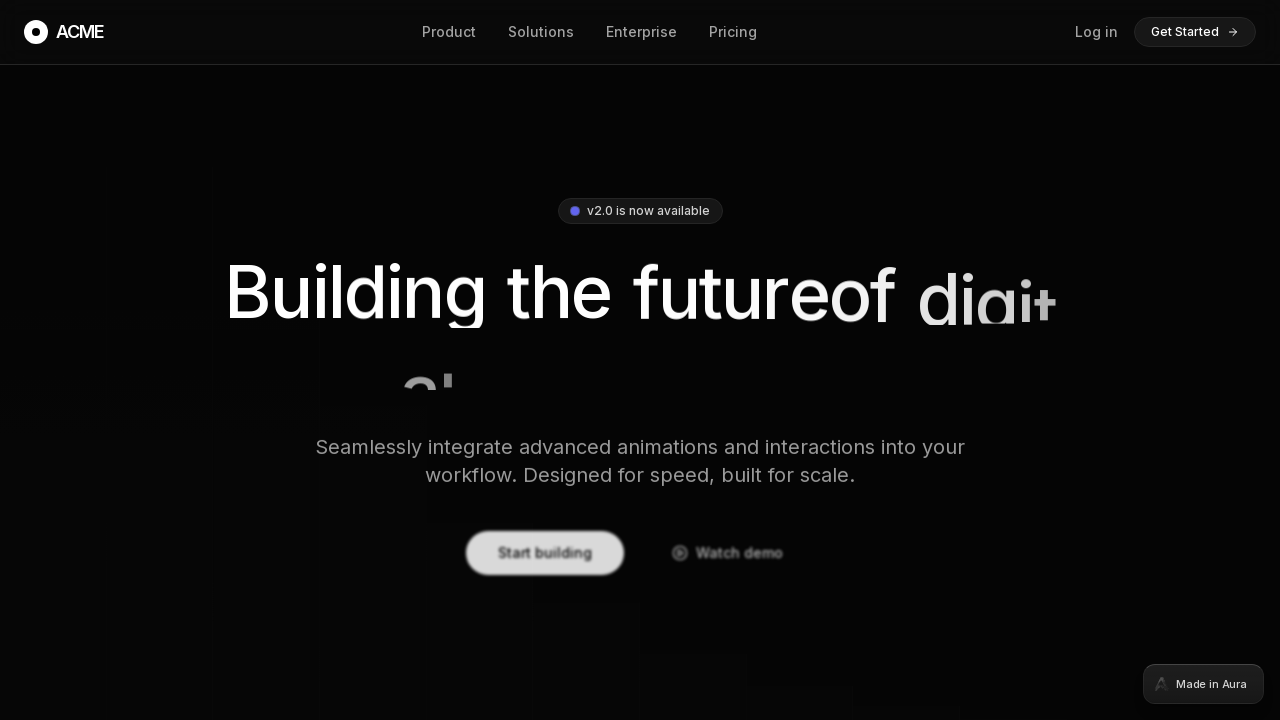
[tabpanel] (640, 360)
